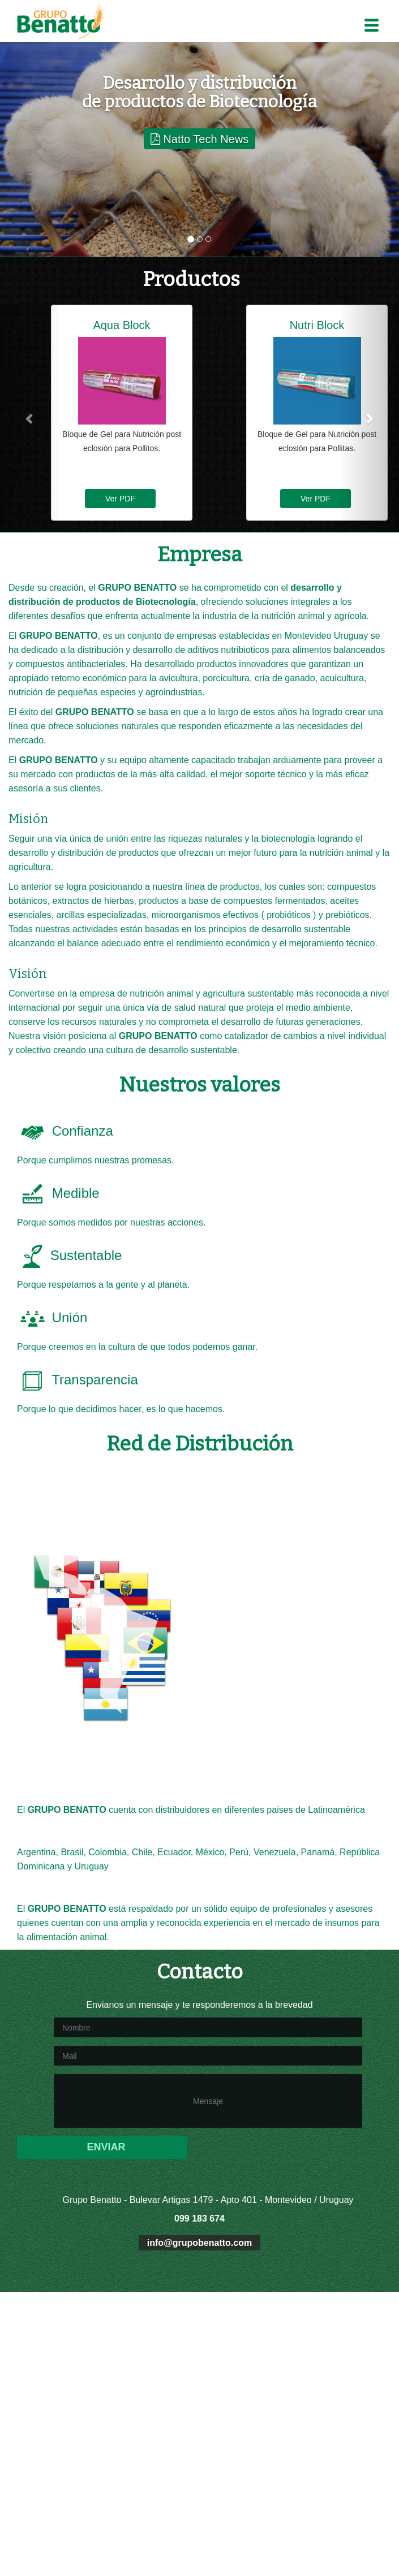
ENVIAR (106, 2147)
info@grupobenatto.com (199, 2243)
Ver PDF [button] (120, 498)
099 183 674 (199, 2218)
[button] (30, 418)
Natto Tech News (199, 139)
